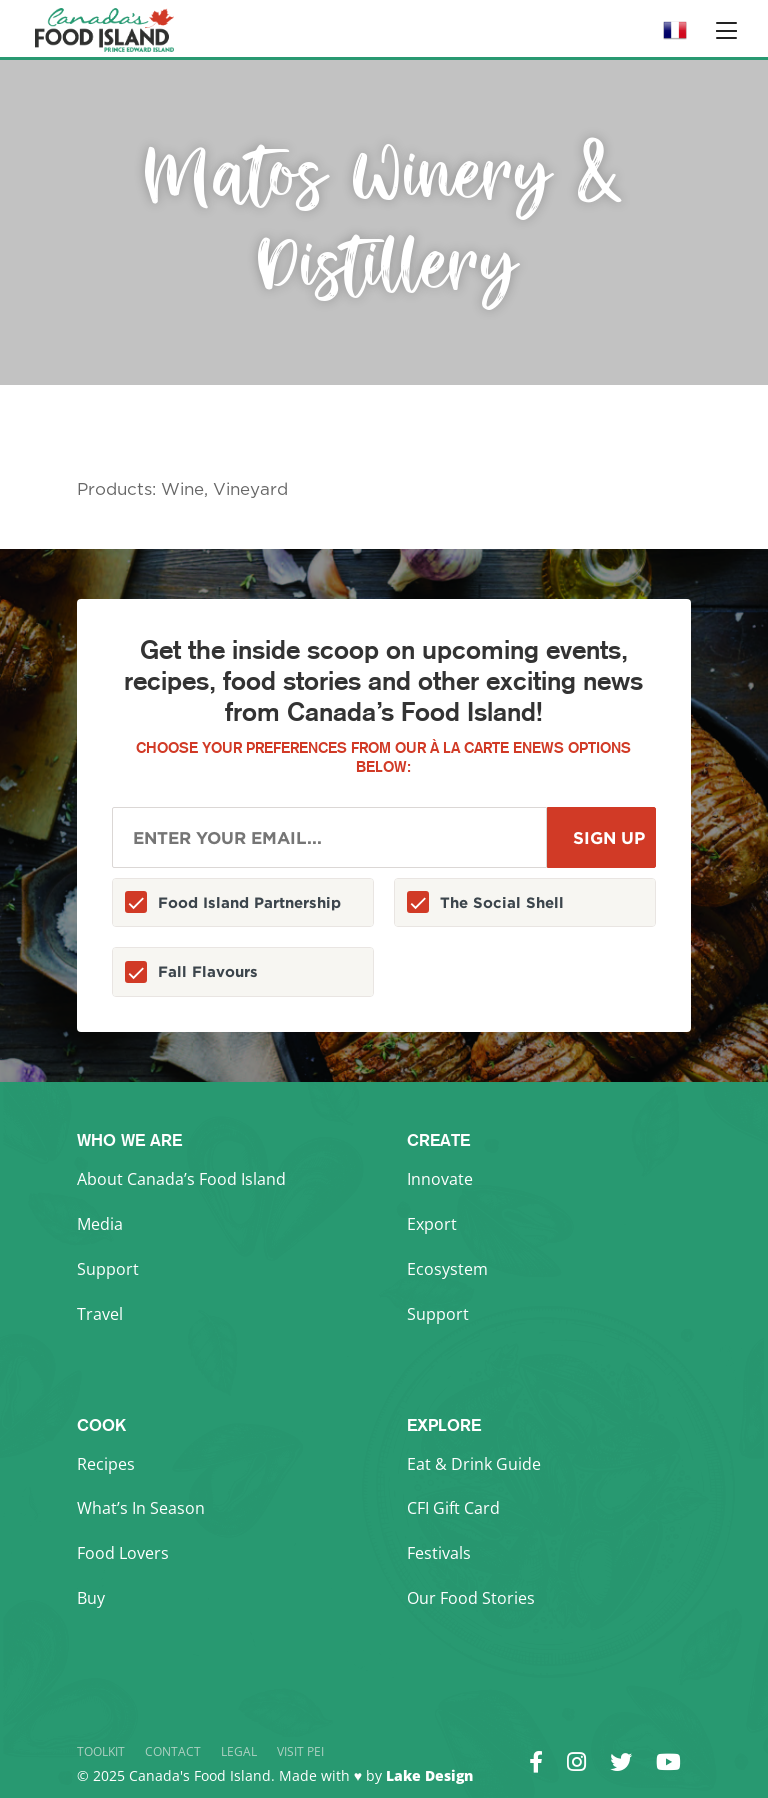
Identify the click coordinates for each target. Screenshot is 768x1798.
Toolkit (101, 1751)
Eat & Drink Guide (474, 1464)
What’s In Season (141, 1508)
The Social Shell (502, 902)
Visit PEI (300, 1751)
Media (100, 1224)
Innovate (440, 1179)
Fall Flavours (208, 971)
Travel (100, 1314)
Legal (239, 1751)
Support (108, 1269)
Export (432, 1224)
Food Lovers (123, 1553)
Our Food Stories (471, 1598)
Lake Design (429, 1775)
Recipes (106, 1464)
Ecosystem (447, 1269)
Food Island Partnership (249, 902)
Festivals (439, 1553)
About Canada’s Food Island (181, 1179)
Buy (91, 1598)
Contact (173, 1751)
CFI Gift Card (453, 1508)
